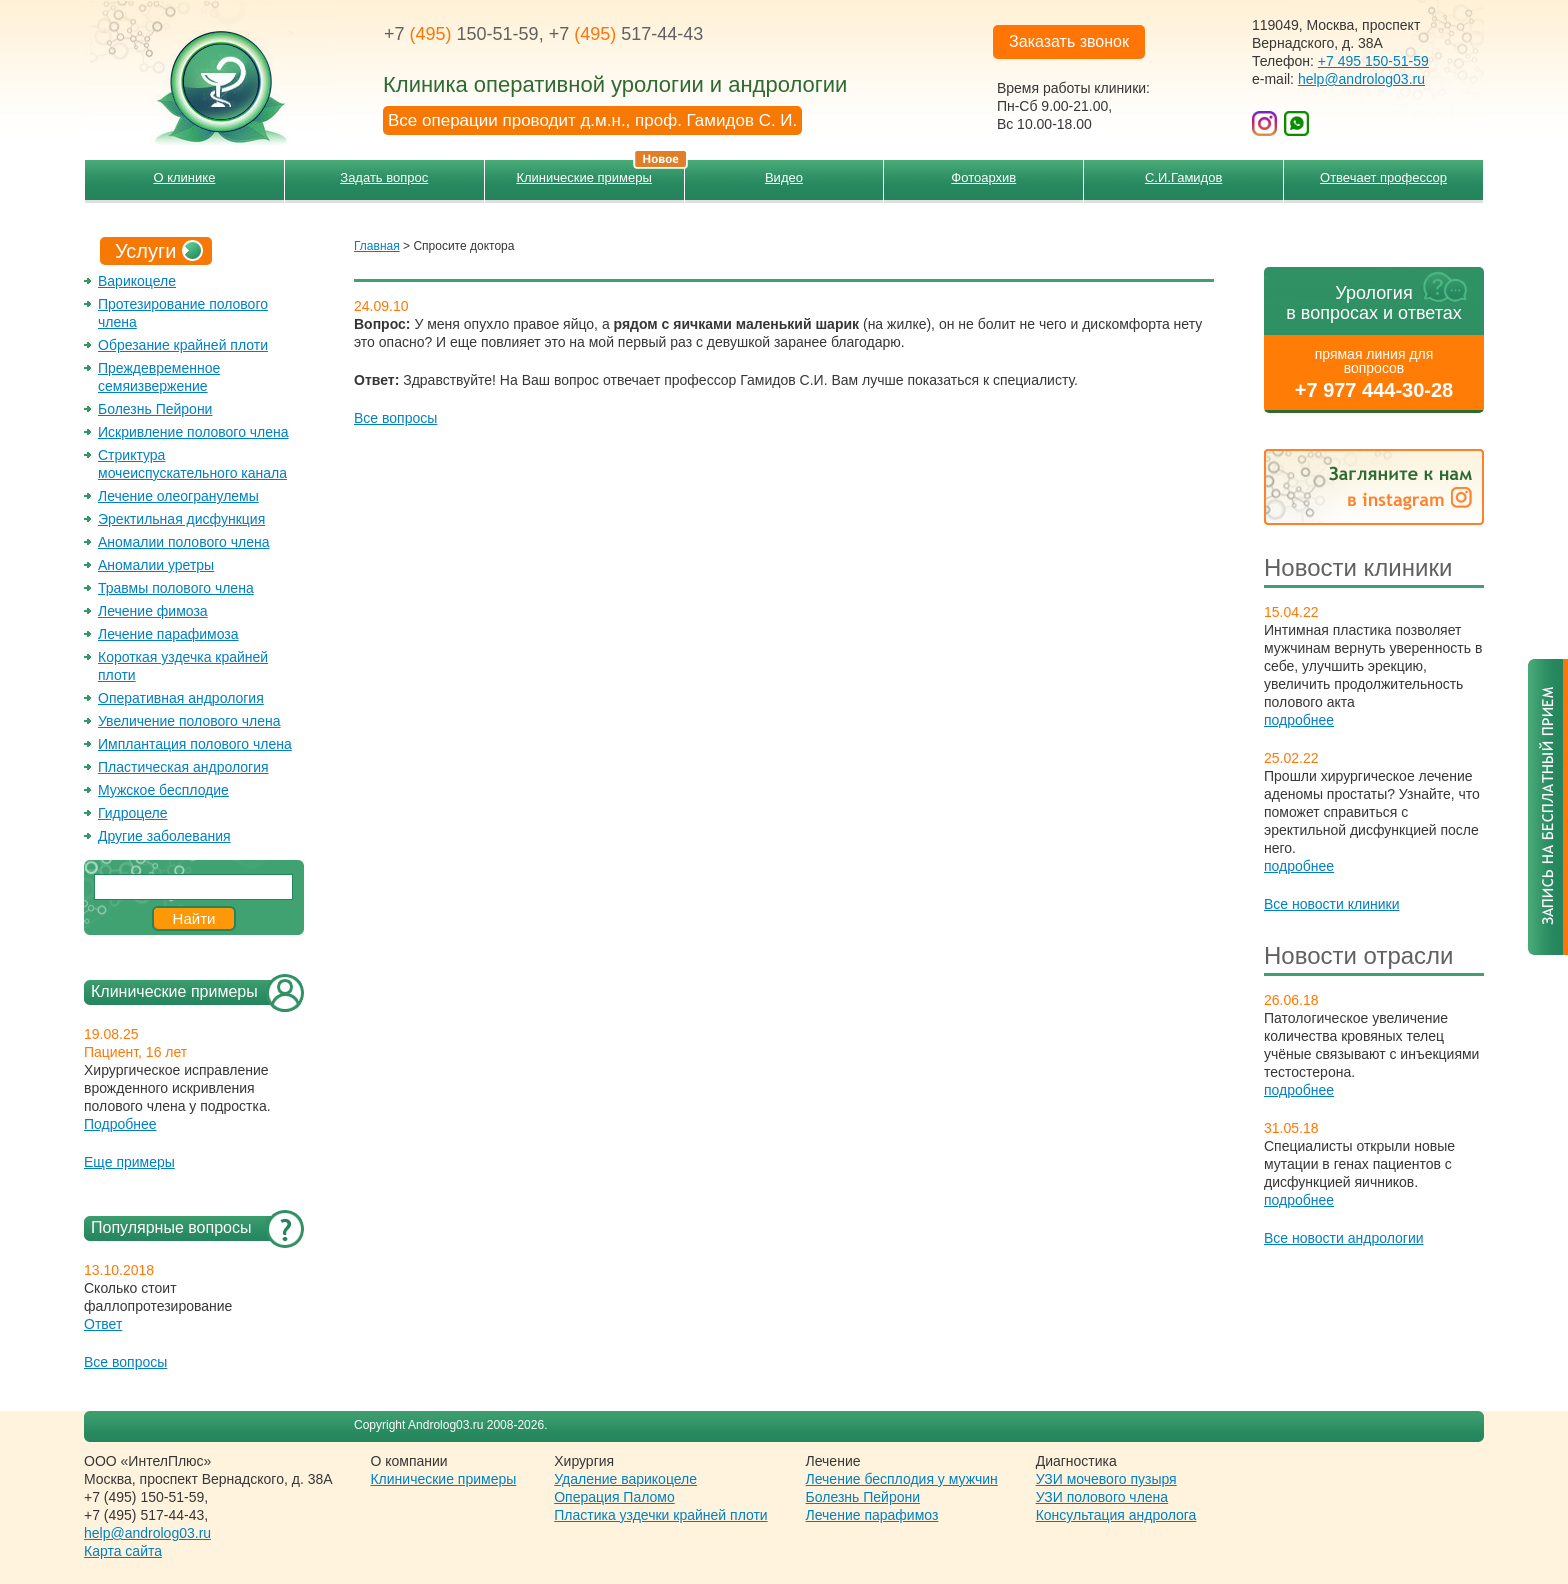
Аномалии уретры (156, 565)
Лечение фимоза (153, 611)
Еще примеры (129, 1162)
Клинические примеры (599, 172)
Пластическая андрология (183, 767)
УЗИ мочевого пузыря (1106, 1479)
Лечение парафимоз (872, 1515)
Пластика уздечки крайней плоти (660, 1515)
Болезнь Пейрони (155, 409)
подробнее (1299, 720)
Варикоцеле (137, 281)
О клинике (184, 177)
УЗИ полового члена (1102, 1497)
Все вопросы (125, 1362)
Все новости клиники (1332, 904)
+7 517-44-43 (626, 34)
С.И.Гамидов (1183, 177)
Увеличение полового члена (189, 721)
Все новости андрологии (1344, 1238)
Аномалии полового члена (183, 542)
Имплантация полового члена (195, 744)
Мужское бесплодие (163, 790)
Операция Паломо (614, 1497)
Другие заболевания (164, 836)
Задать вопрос (384, 177)
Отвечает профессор (1383, 177)
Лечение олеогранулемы (178, 496)
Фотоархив (983, 177)
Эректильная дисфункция (181, 519)
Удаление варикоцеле (625, 1479)
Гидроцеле (133, 813)
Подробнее (120, 1124)
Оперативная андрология (181, 698)
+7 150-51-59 (461, 34)
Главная (377, 246)
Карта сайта (123, 1551)
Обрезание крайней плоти (183, 345)
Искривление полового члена (193, 432)
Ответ (103, 1324)
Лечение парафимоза (168, 634)
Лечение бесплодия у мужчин (902, 1479)
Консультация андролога (1116, 1515)
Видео (784, 177)
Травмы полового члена (176, 588)
